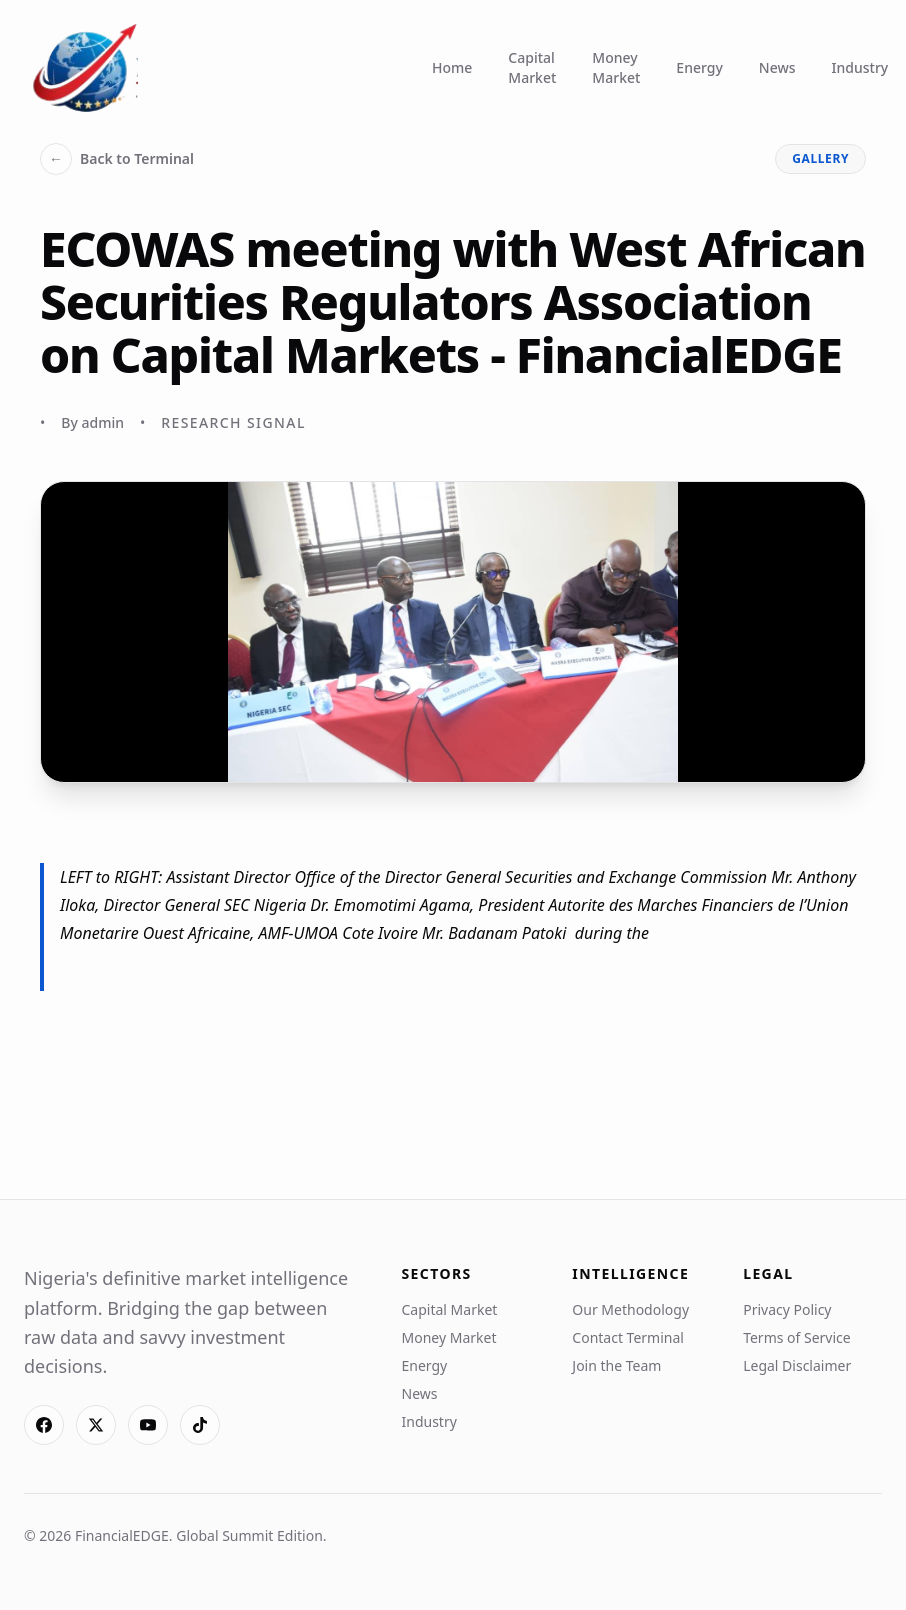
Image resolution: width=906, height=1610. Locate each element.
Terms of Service (797, 1337)
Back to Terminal (117, 159)
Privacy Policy (787, 1309)
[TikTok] (200, 1425)
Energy (699, 67)
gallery (820, 158)
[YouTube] (148, 1425)
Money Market (616, 67)
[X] (96, 1425)
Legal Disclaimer (797, 1365)
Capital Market (532, 67)
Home (452, 67)
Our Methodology (630, 1309)
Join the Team (616, 1365)
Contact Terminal (628, 1337)
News (777, 67)
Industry (860, 67)
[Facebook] (44, 1425)
